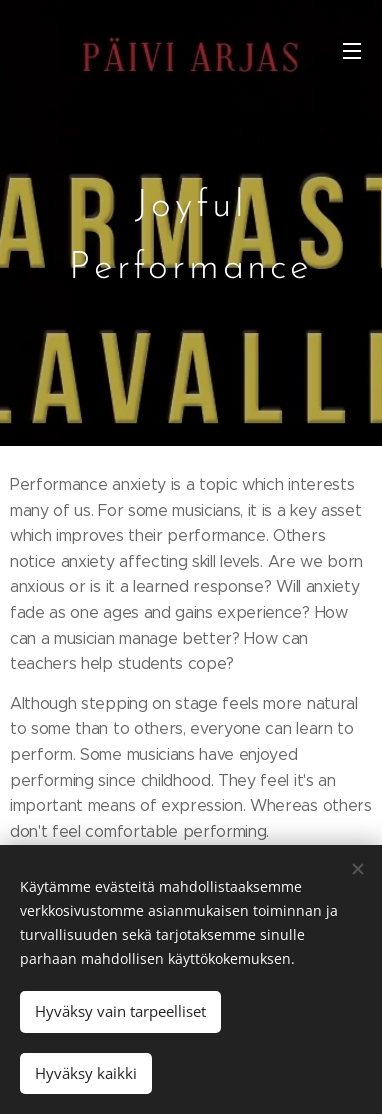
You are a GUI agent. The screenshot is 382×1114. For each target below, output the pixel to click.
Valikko (352, 51)
